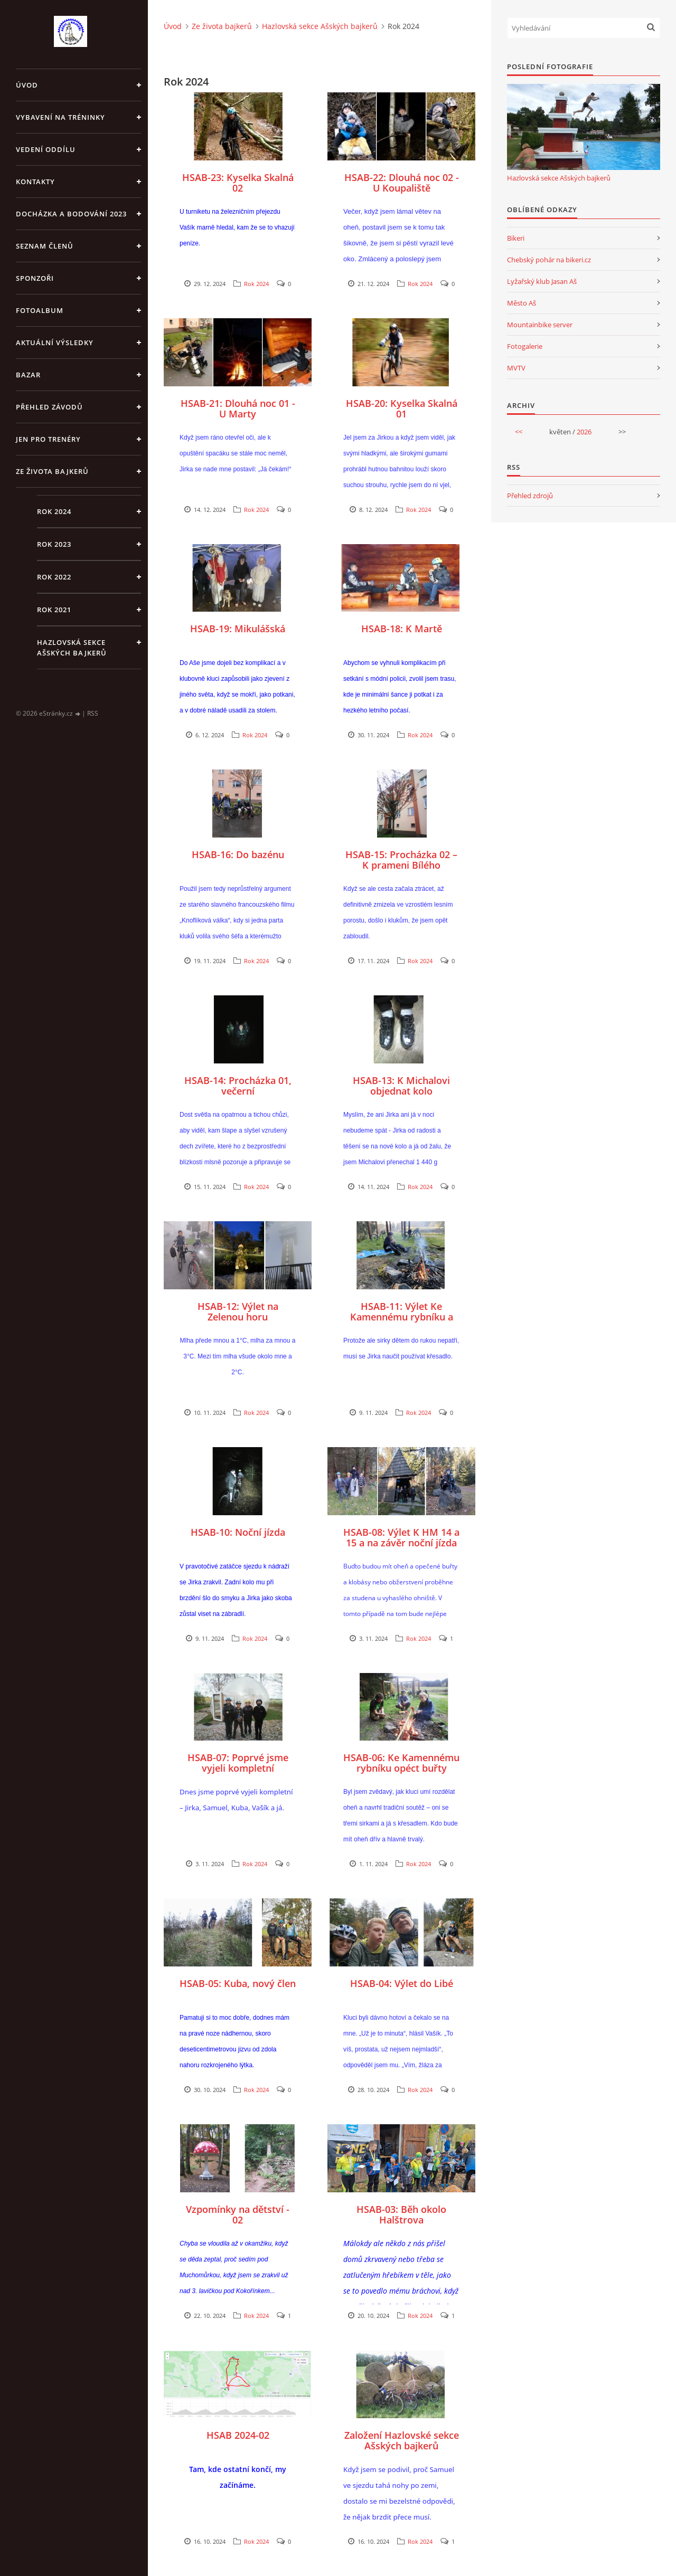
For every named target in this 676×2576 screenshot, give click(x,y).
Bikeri (515, 238)
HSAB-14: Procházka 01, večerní (238, 1085)
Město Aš (521, 303)
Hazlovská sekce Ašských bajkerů (72, 648)
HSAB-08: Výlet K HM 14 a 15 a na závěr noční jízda (401, 1537)
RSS (92, 713)
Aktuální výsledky (54, 342)
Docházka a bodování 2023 (71, 213)
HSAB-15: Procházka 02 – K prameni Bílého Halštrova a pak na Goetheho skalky (401, 870)
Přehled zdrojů (530, 495)
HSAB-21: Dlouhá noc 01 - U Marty (238, 408)
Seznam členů (44, 246)
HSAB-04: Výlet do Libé (401, 1983)
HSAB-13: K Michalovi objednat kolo (401, 1085)
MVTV (516, 368)
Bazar (28, 374)
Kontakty (35, 181)
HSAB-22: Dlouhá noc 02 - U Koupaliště (401, 182)
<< (518, 431)
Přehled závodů (49, 407)
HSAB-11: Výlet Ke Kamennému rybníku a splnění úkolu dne (401, 1317)
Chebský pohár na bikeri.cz (549, 259)
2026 (584, 431)
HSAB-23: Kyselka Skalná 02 (238, 182)
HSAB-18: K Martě (401, 628)
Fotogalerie (524, 346)
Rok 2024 (54, 511)
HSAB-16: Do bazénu (238, 854)
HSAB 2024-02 (237, 2435)
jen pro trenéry (48, 439)
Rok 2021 (54, 609)
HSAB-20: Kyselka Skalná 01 (401, 408)
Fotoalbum (39, 310)
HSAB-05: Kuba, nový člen (238, 1983)
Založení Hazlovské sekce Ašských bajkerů (401, 2440)
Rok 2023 (54, 544)
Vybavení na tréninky (60, 117)
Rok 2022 (54, 577)
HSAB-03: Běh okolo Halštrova (401, 2214)
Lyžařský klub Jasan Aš (542, 281)
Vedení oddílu (46, 149)
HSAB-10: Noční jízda (238, 1532)
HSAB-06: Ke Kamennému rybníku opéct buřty (401, 1762)
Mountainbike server (539, 324)
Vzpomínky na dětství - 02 (237, 2214)
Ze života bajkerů (52, 471)
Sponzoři (35, 278)
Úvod (27, 85)
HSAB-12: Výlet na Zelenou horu (238, 1311)
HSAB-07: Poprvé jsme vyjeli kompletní (237, 1762)
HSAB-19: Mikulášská (237, 628)
